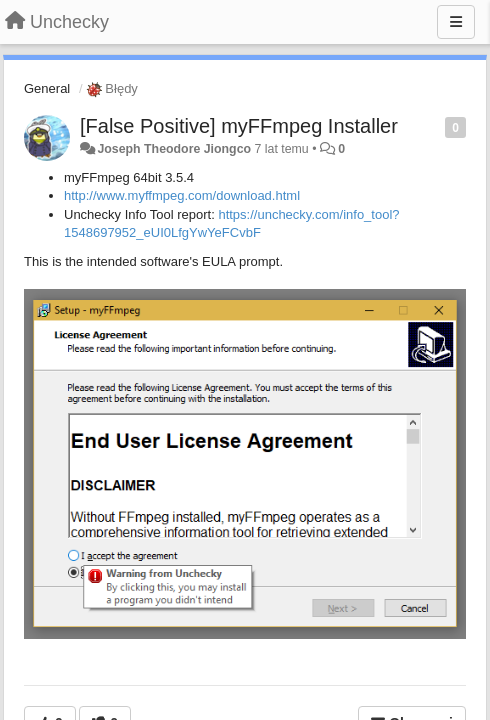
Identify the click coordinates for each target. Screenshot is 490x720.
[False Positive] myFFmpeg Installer (239, 126)
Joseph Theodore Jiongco (174, 149)
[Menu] (456, 22)
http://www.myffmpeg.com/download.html (182, 195)
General (47, 88)
